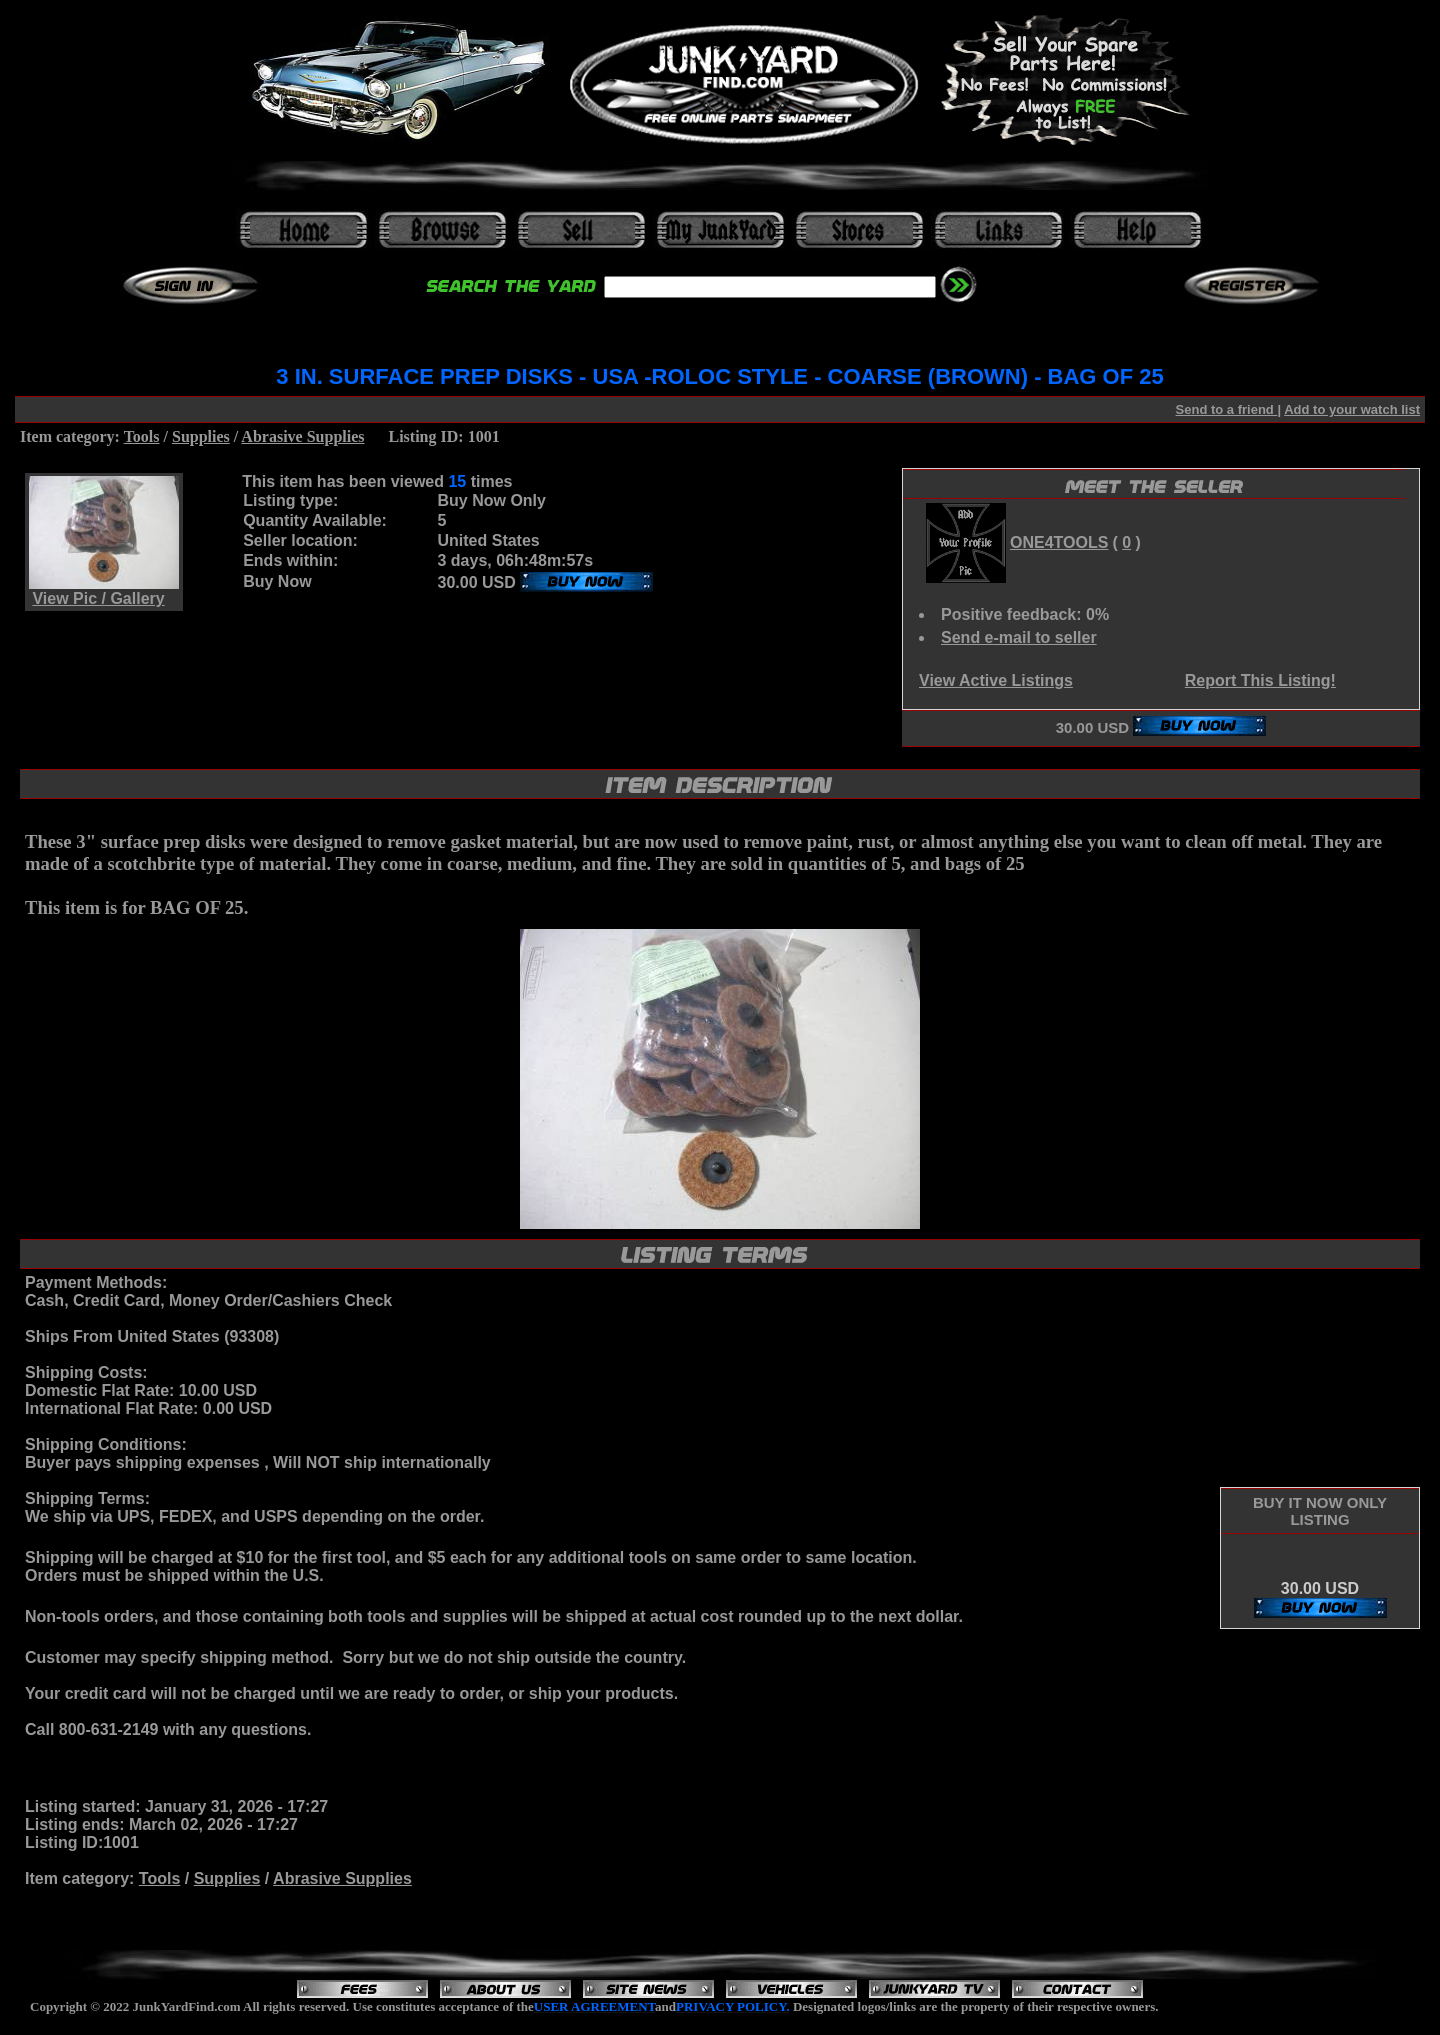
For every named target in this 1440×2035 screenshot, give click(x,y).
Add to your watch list (1352, 409)
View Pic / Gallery (98, 598)
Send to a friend (1227, 409)
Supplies (201, 436)
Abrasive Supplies (302, 436)
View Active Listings (996, 680)
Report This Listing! (1260, 680)
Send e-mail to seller (1019, 637)
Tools (142, 436)
